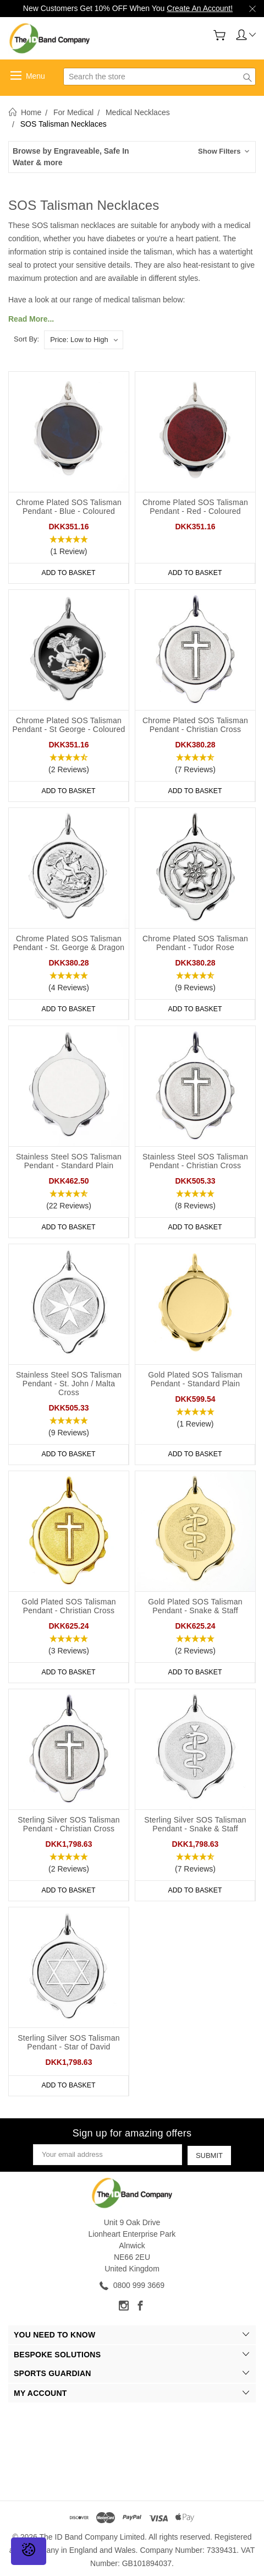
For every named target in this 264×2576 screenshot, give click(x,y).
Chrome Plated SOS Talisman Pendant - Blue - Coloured (69, 507)
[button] (132, 157)
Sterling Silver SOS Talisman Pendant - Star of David (69, 2042)
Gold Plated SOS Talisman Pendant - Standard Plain (195, 1379)
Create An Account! (200, 8)
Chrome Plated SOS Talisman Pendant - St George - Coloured (68, 725)
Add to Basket (68, 573)
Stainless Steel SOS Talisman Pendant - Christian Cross (195, 1161)
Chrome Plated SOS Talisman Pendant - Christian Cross (195, 725)
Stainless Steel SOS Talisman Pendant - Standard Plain (69, 1161)
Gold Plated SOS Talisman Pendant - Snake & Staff (195, 1606)
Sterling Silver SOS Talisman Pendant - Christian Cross (69, 1824)
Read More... (31, 318)
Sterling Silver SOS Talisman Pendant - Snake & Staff (195, 1824)
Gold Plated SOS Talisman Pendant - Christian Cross (68, 1606)
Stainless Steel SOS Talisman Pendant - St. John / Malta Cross (69, 1383)
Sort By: (26, 339)
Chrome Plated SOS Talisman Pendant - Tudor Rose (195, 943)
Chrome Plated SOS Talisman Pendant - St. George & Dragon (69, 943)
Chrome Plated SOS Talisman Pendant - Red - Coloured (195, 507)
